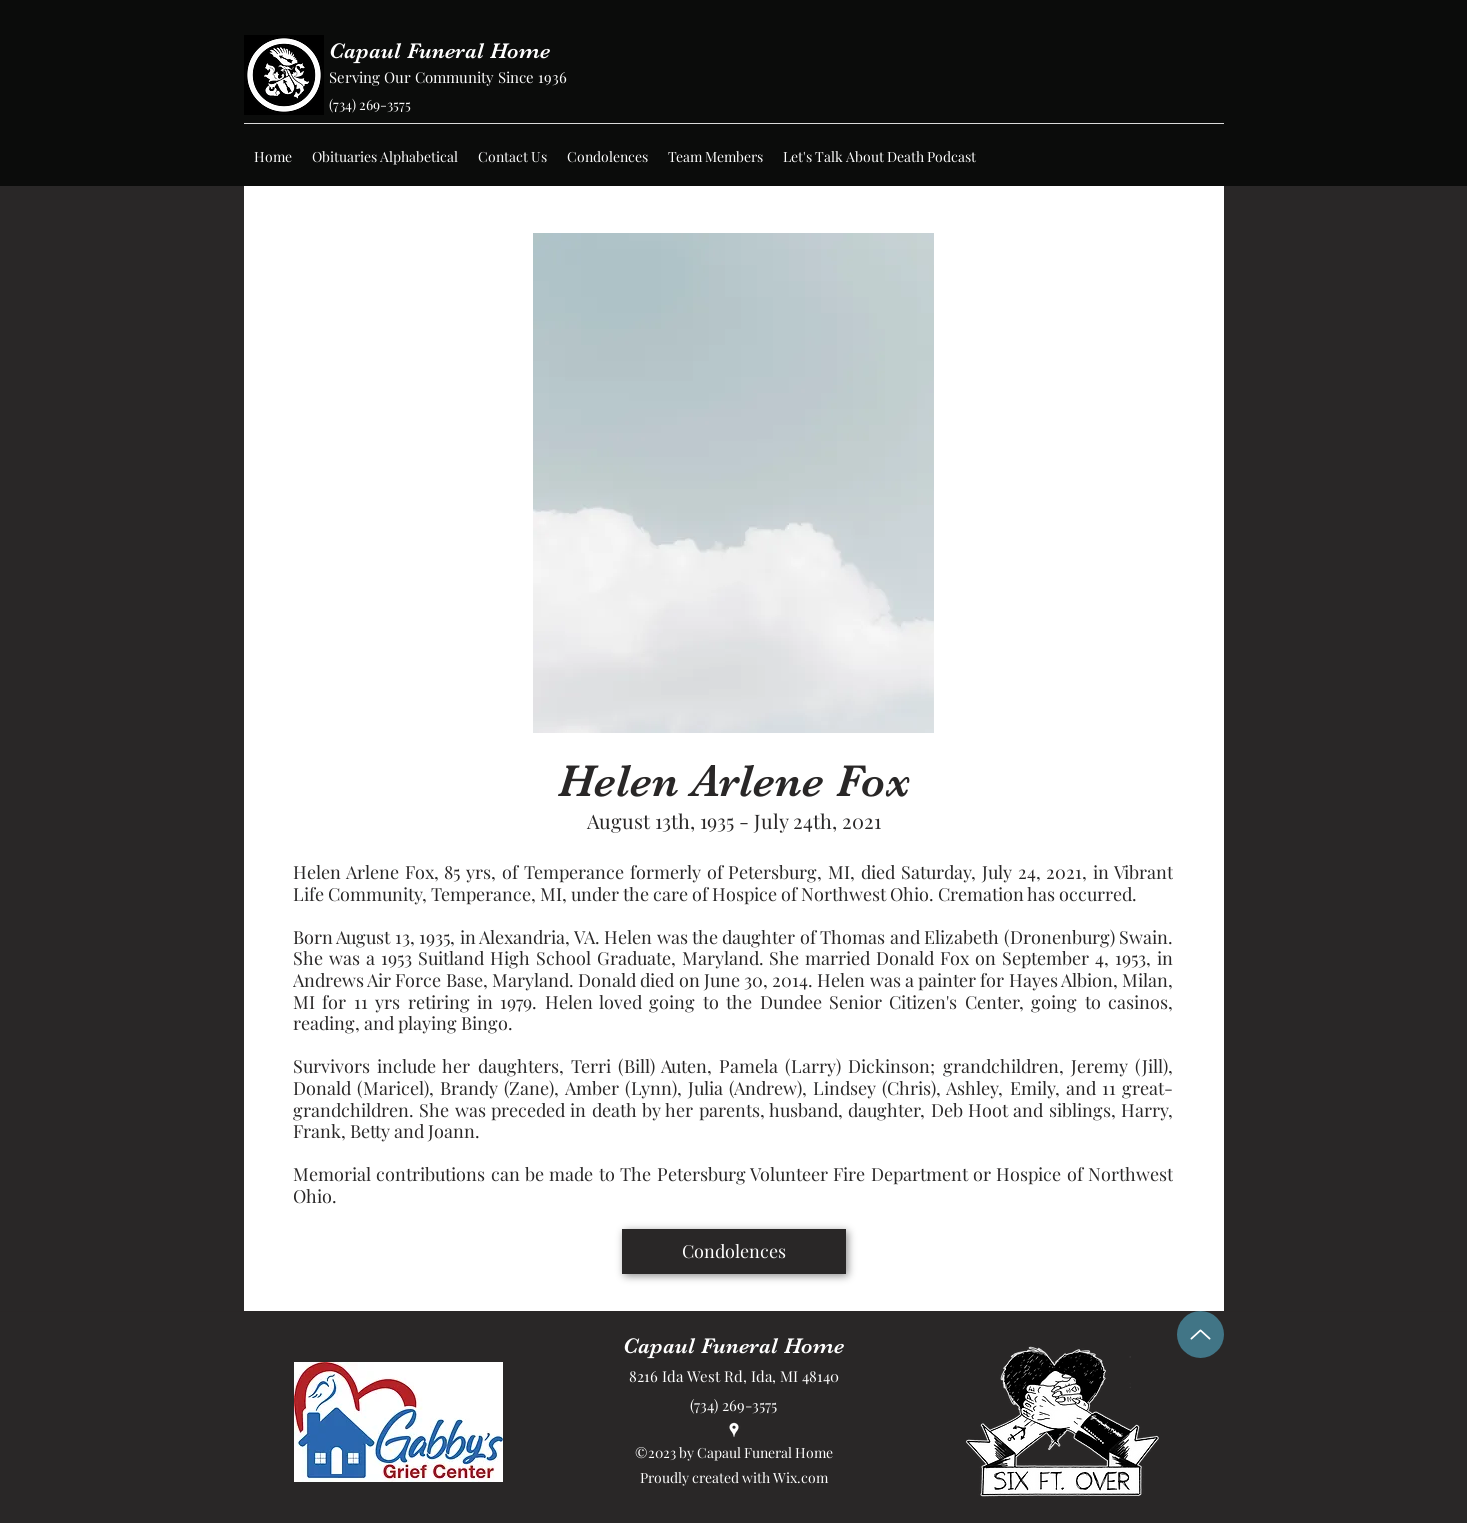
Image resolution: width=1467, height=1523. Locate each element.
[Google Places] (734, 1430)
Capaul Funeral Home (439, 50)
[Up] (1200, 1334)
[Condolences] (734, 1251)
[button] (385, 157)
